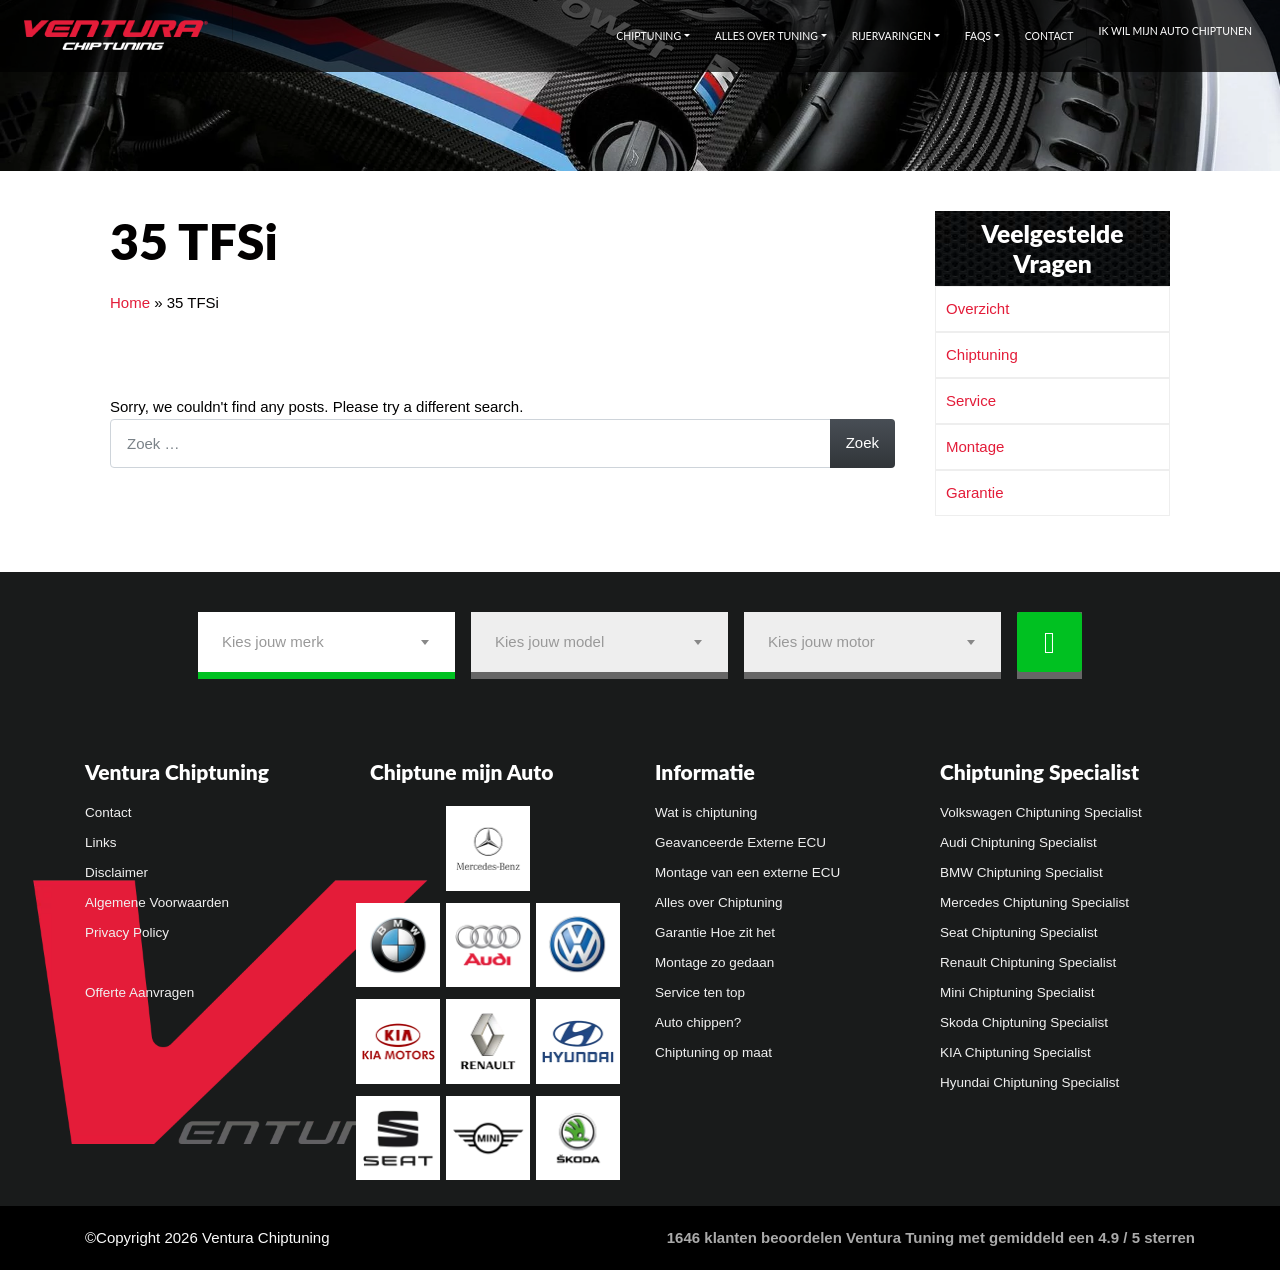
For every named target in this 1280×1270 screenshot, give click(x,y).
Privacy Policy (127, 932)
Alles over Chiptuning (719, 902)
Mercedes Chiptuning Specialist (1034, 902)
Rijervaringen (891, 36)
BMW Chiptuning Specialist (1021, 872)
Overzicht (977, 308)
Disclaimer (116, 872)
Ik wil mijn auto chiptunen (1175, 31)
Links (101, 842)
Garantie (975, 492)
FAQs (978, 36)
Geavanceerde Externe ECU (740, 842)
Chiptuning (648, 36)
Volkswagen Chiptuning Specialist (1041, 812)
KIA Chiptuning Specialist (1015, 1052)
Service (971, 400)
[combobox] (326, 642)
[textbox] (326, 642)
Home (130, 302)
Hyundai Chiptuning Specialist (1029, 1082)
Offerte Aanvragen (139, 992)
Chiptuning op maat (713, 1052)
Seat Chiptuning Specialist (1019, 932)
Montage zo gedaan (714, 962)
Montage (975, 446)
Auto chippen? (698, 1022)
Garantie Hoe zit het (715, 932)
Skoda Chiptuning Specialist (1024, 1022)
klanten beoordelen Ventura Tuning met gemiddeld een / (931, 1237)
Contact (1049, 36)
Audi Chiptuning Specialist (1018, 842)
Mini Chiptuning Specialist (1017, 992)
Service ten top (700, 992)
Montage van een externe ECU (747, 872)
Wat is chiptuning (706, 812)
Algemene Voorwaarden (157, 902)
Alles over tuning (766, 36)
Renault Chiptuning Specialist (1028, 962)
